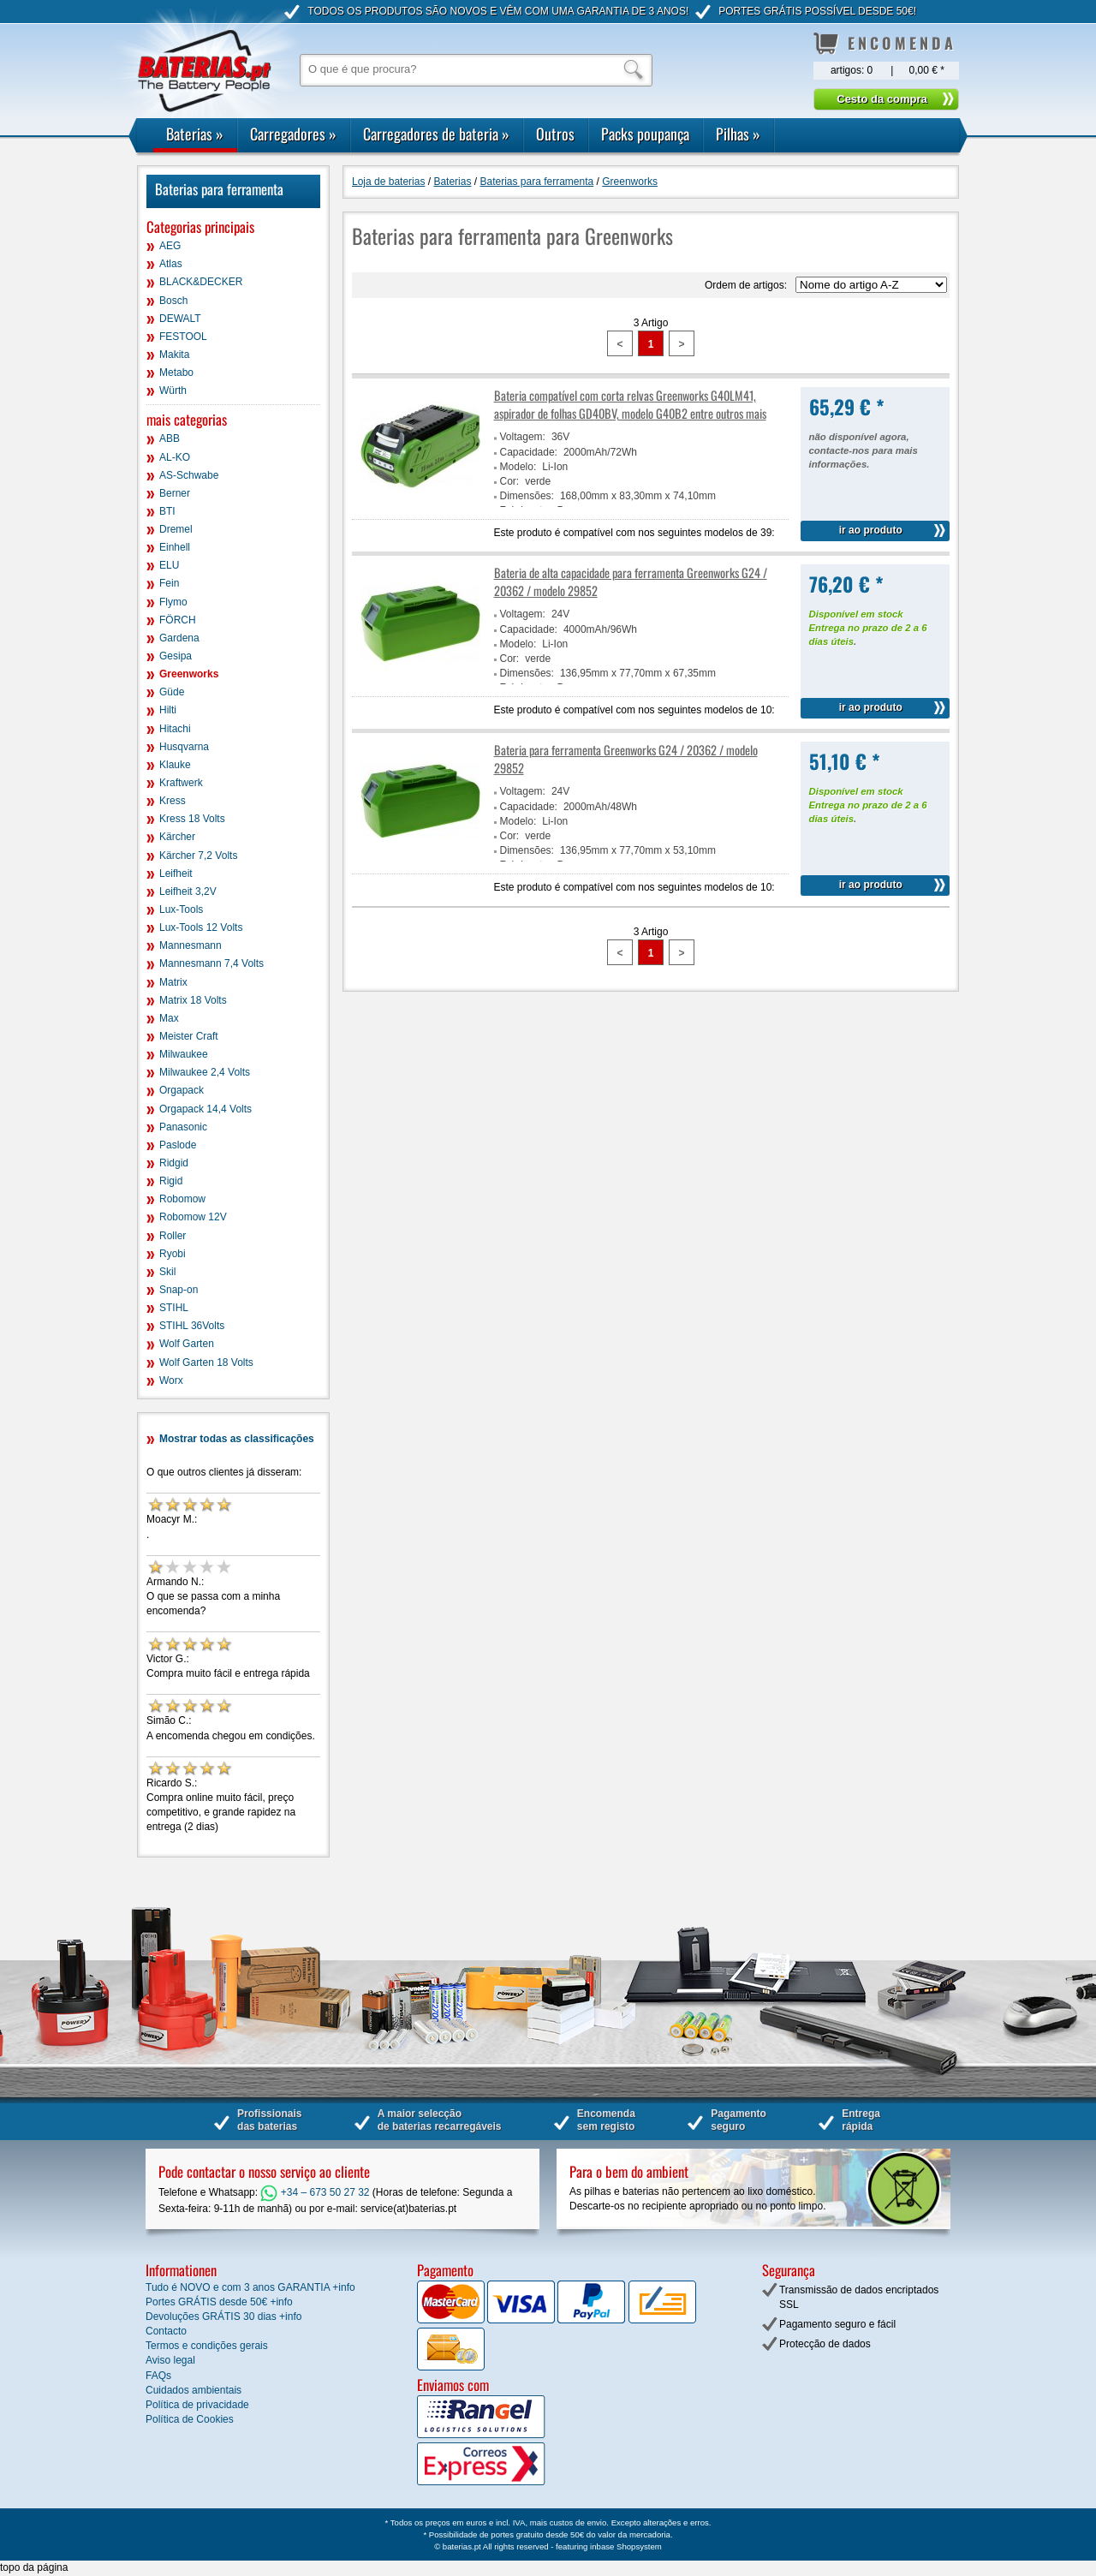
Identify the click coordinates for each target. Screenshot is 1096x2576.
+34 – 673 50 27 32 (314, 2192)
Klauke (175, 765)
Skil (167, 1272)
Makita (174, 355)
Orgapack (181, 1090)
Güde (171, 692)
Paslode (177, 1145)
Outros (555, 133)
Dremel (176, 529)
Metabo (176, 373)
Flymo (173, 602)
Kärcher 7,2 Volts (198, 856)
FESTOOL (183, 337)
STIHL (173, 1308)
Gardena (179, 638)
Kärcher (177, 837)
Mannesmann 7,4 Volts (211, 963)
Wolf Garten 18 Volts (206, 1362)
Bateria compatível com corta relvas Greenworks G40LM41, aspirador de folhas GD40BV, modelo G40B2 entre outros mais (630, 404)
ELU (169, 565)
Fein (169, 583)
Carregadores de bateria (436, 133)
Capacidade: (528, 452)
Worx (171, 1380)
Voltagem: (522, 437)
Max (169, 1018)
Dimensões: (527, 496)
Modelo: (518, 467)
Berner (174, 493)
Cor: (510, 481)
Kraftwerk (181, 783)
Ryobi (172, 1254)
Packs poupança (645, 133)
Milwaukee (183, 1054)
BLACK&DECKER (200, 282)
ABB (169, 438)
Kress (172, 801)
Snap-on (178, 1290)
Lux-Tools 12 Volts (200, 927)
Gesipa (175, 656)
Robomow (182, 1199)
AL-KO (174, 457)
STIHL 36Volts (191, 1326)
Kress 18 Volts (192, 819)
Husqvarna (184, 747)
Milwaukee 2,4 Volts (204, 1072)
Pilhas (738, 133)
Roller (172, 1236)
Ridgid (173, 1163)
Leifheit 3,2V (188, 891)
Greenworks (188, 674)
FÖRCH (177, 620)
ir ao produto (870, 530)
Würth (173, 391)
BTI (167, 511)
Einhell (174, 547)
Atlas (170, 264)
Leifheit (176, 874)
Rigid (170, 1181)
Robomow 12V (193, 1217)
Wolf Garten (186, 1344)
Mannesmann (190, 945)
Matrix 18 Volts (193, 1000)
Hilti (167, 710)
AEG (170, 246)
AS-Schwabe (188, 475)
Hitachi (175, 729)
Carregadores (293, 133)
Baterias (194, 133)
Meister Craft (188, 1036)
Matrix (173, 982)
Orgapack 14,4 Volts (205, 1109)
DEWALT (180, 319)
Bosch (173, 301)
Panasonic (183, 1127)
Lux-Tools (181, 909)
